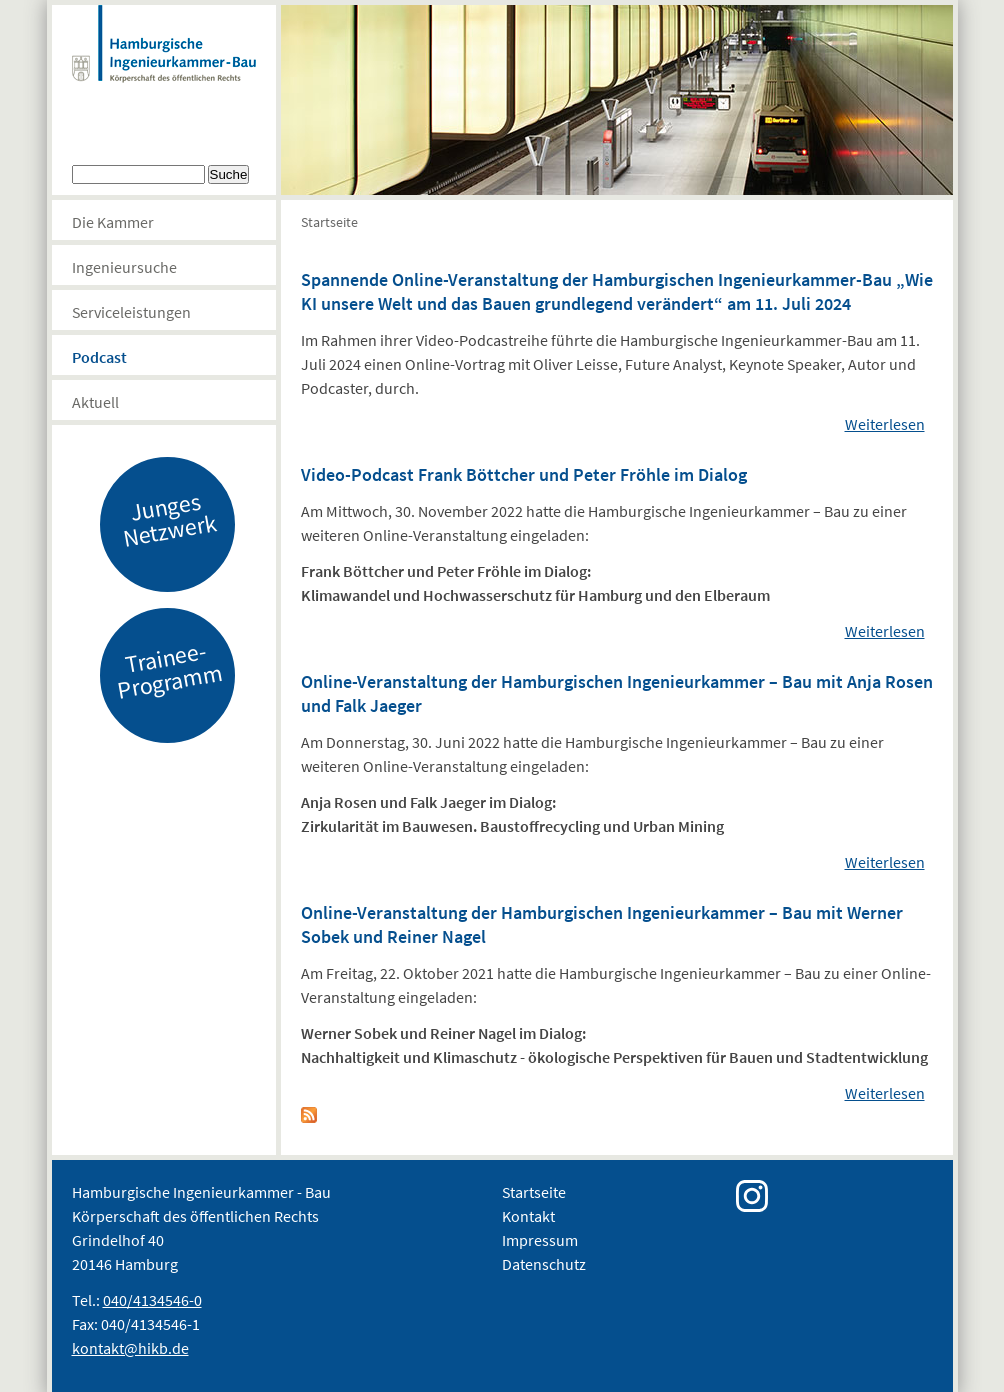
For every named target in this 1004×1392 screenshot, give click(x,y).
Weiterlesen (885, 424)
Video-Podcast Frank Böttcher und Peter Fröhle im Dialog (524, 474)
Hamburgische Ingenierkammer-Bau (164, 64)
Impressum (540, 1240)
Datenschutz (544, 1264)
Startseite (329, 222)
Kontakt (528, 1216)
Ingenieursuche (124, 267)
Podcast (99, 357)
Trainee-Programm (169, 670)
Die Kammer (113, 222)
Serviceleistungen (131, 312)
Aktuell (95, 402)
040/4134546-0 (152, 1300)
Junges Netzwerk (169, 519)
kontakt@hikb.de (130, 1348)
